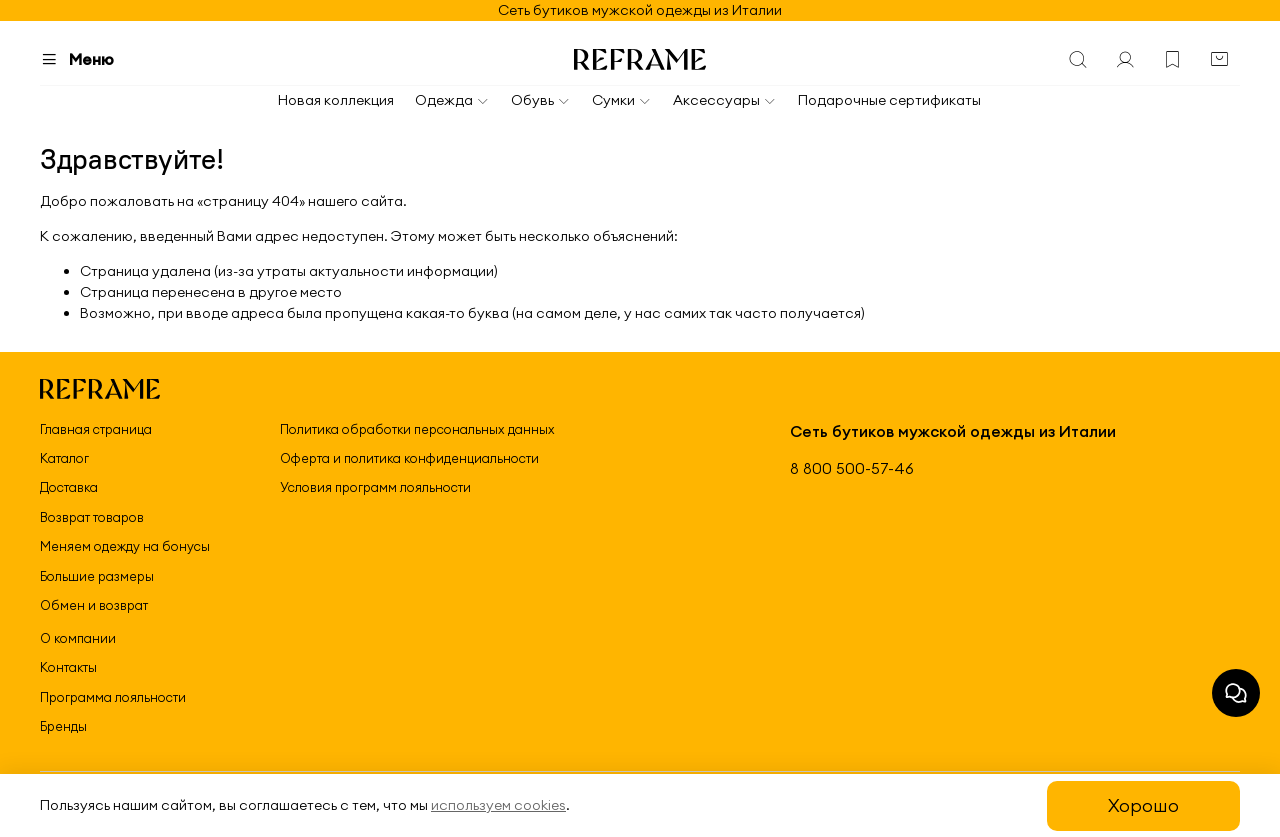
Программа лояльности (113, 697)
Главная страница (96, 429)
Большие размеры (97, 576)
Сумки (622, 100)
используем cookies (498, 805)
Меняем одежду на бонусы (125, 546)
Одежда (452, 100)
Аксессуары (725, 100)
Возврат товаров (92, 517)
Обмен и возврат (94, 605)
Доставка (69, 487)
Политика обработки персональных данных (417, 429)
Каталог (64, 458)
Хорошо (1143, 805)
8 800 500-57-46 (852, 468)
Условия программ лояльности (375, 487)
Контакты (68, 667)
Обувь (541, 100)
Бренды (63, 726)
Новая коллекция (336, 100)
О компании (78, 638)
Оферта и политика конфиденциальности (409, 458)
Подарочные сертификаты (889, 100)
